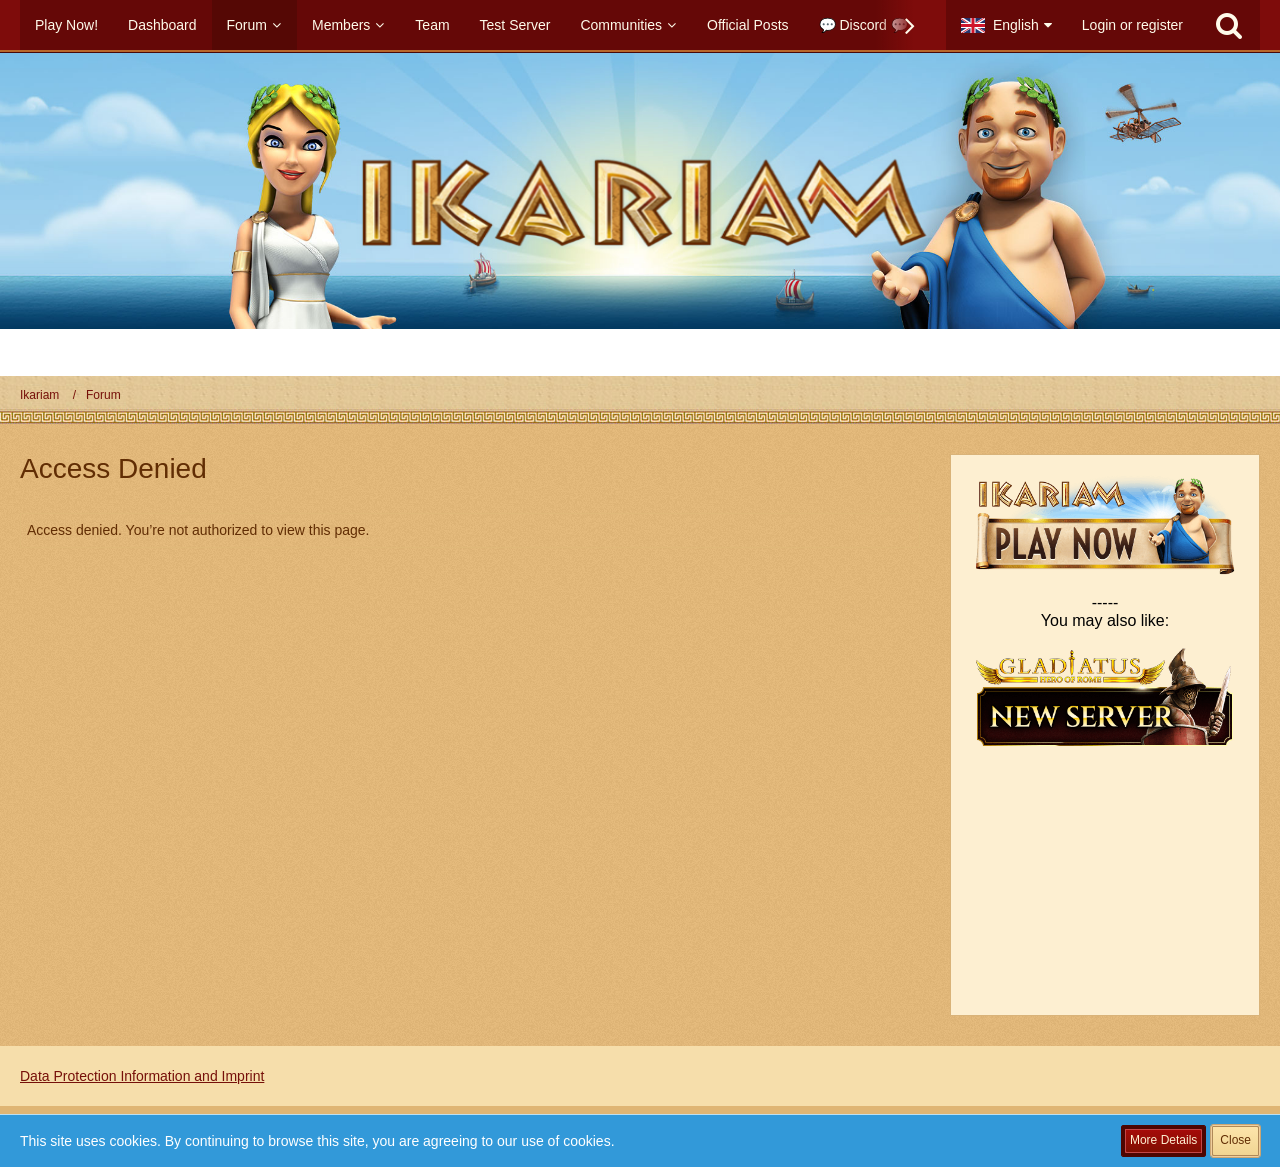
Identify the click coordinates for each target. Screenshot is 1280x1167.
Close (1235, 1140)
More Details (1163, 1140)
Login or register (1132, 25)
